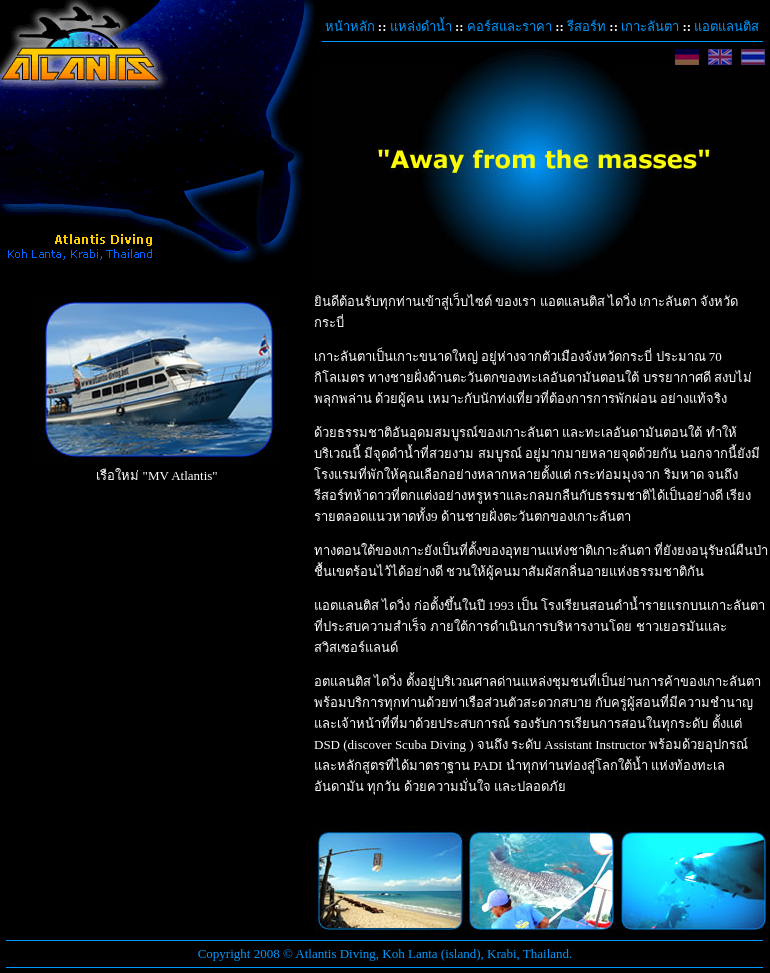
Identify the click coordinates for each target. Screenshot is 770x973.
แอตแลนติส (726, 26)
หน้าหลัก (350, 26)
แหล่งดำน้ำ (421, 26)
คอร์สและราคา (509, 26)
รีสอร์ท (586, 26)
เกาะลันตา (650, 26)
